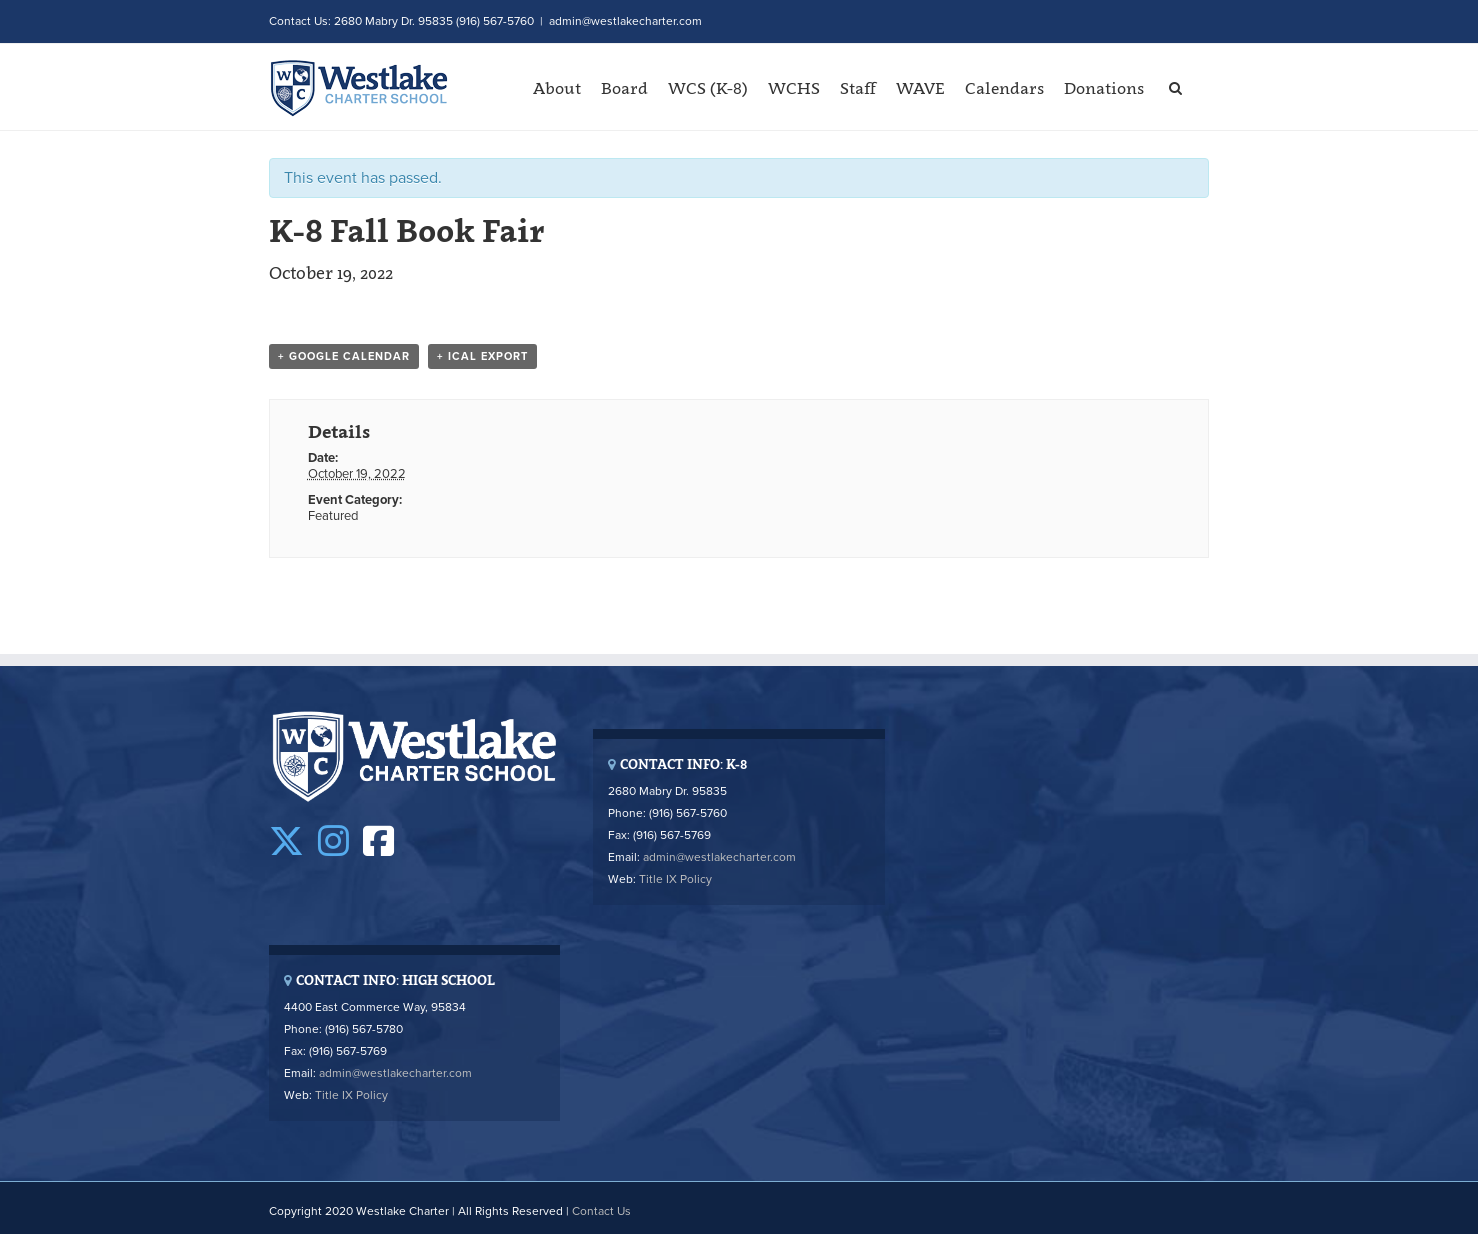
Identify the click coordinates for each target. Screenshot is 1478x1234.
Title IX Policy (675, 879)
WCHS (794, 88)
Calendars (1004, 88)
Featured (333, 516)
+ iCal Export (482, 356)
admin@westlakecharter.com (625, 21)
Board (624, 88)
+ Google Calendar (344, 356)
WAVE (920, 88)
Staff (858, 88)
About (557, 88)
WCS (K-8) (708, 88)
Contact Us (601, 1211)
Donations (1104, 88)
